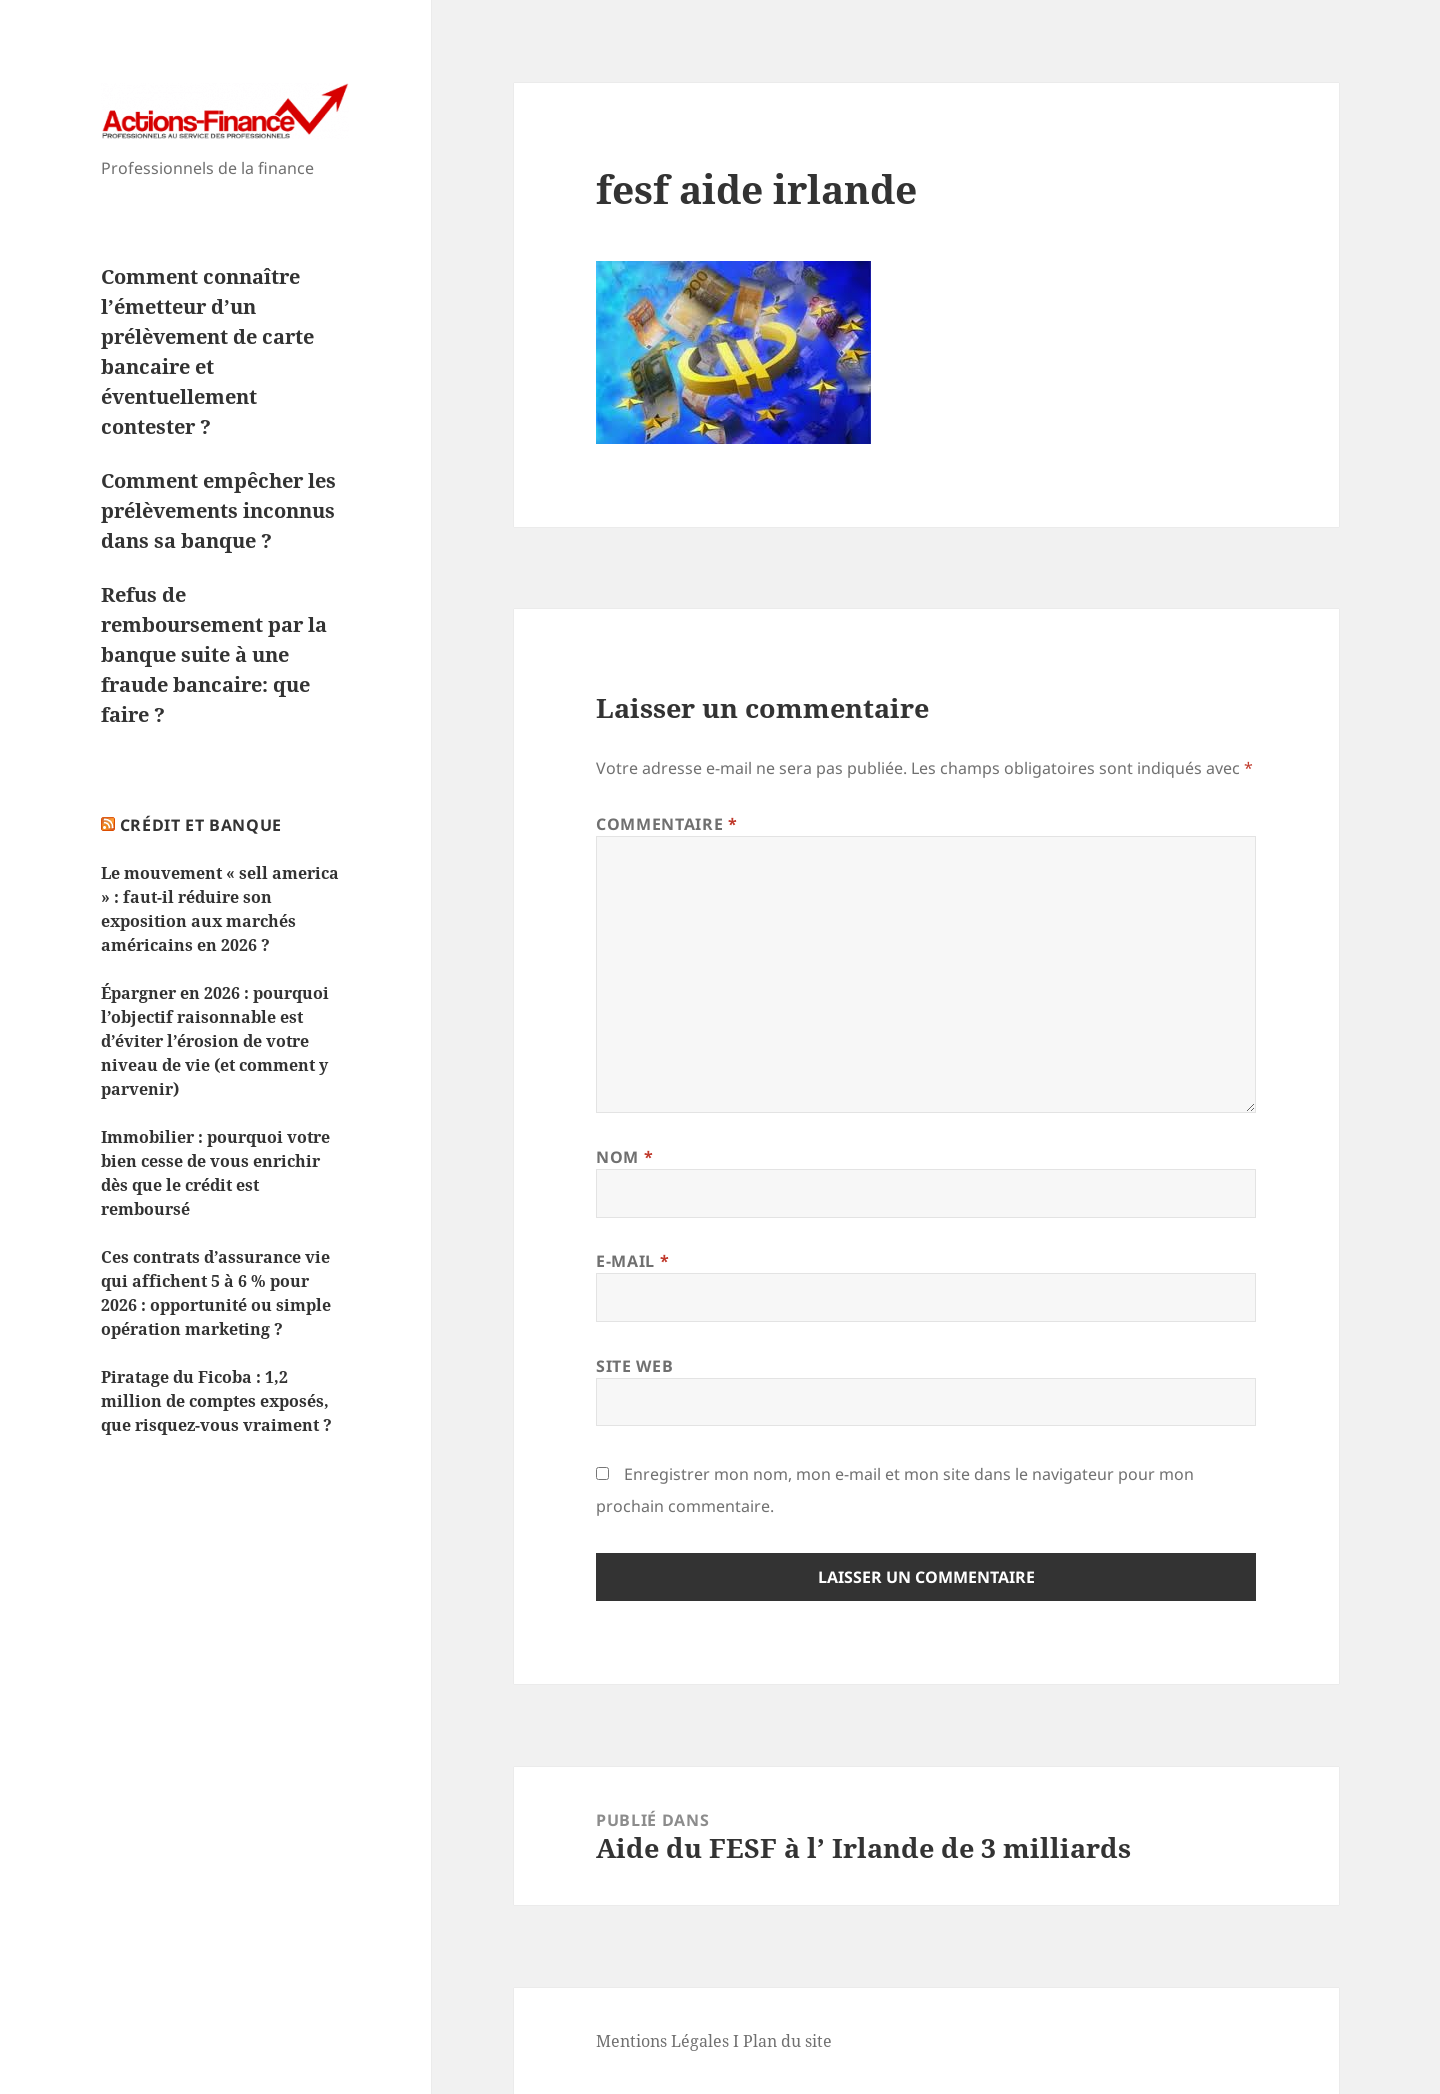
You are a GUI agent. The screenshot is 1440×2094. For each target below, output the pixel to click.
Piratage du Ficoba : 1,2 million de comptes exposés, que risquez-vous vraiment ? (216, 1401)
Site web (634, 1366)
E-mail (632, 1261)
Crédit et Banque (201, 825)
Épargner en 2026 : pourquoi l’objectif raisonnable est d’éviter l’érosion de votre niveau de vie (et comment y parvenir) (215, 1041)
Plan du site (787, 2041)
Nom (624, 1157)
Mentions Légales (662, 2041)
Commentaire (666, 824)
